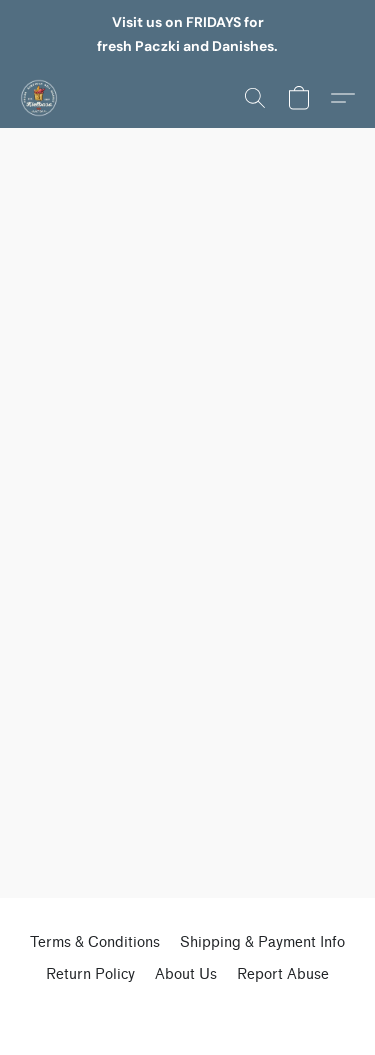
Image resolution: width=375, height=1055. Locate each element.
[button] (40, 98)
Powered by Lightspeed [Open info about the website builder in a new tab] (187, 1011)
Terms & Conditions (95, 942)
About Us (186, 974)
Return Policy (90, 974)
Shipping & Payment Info (262, 942)
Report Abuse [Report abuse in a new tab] (283, 974)
